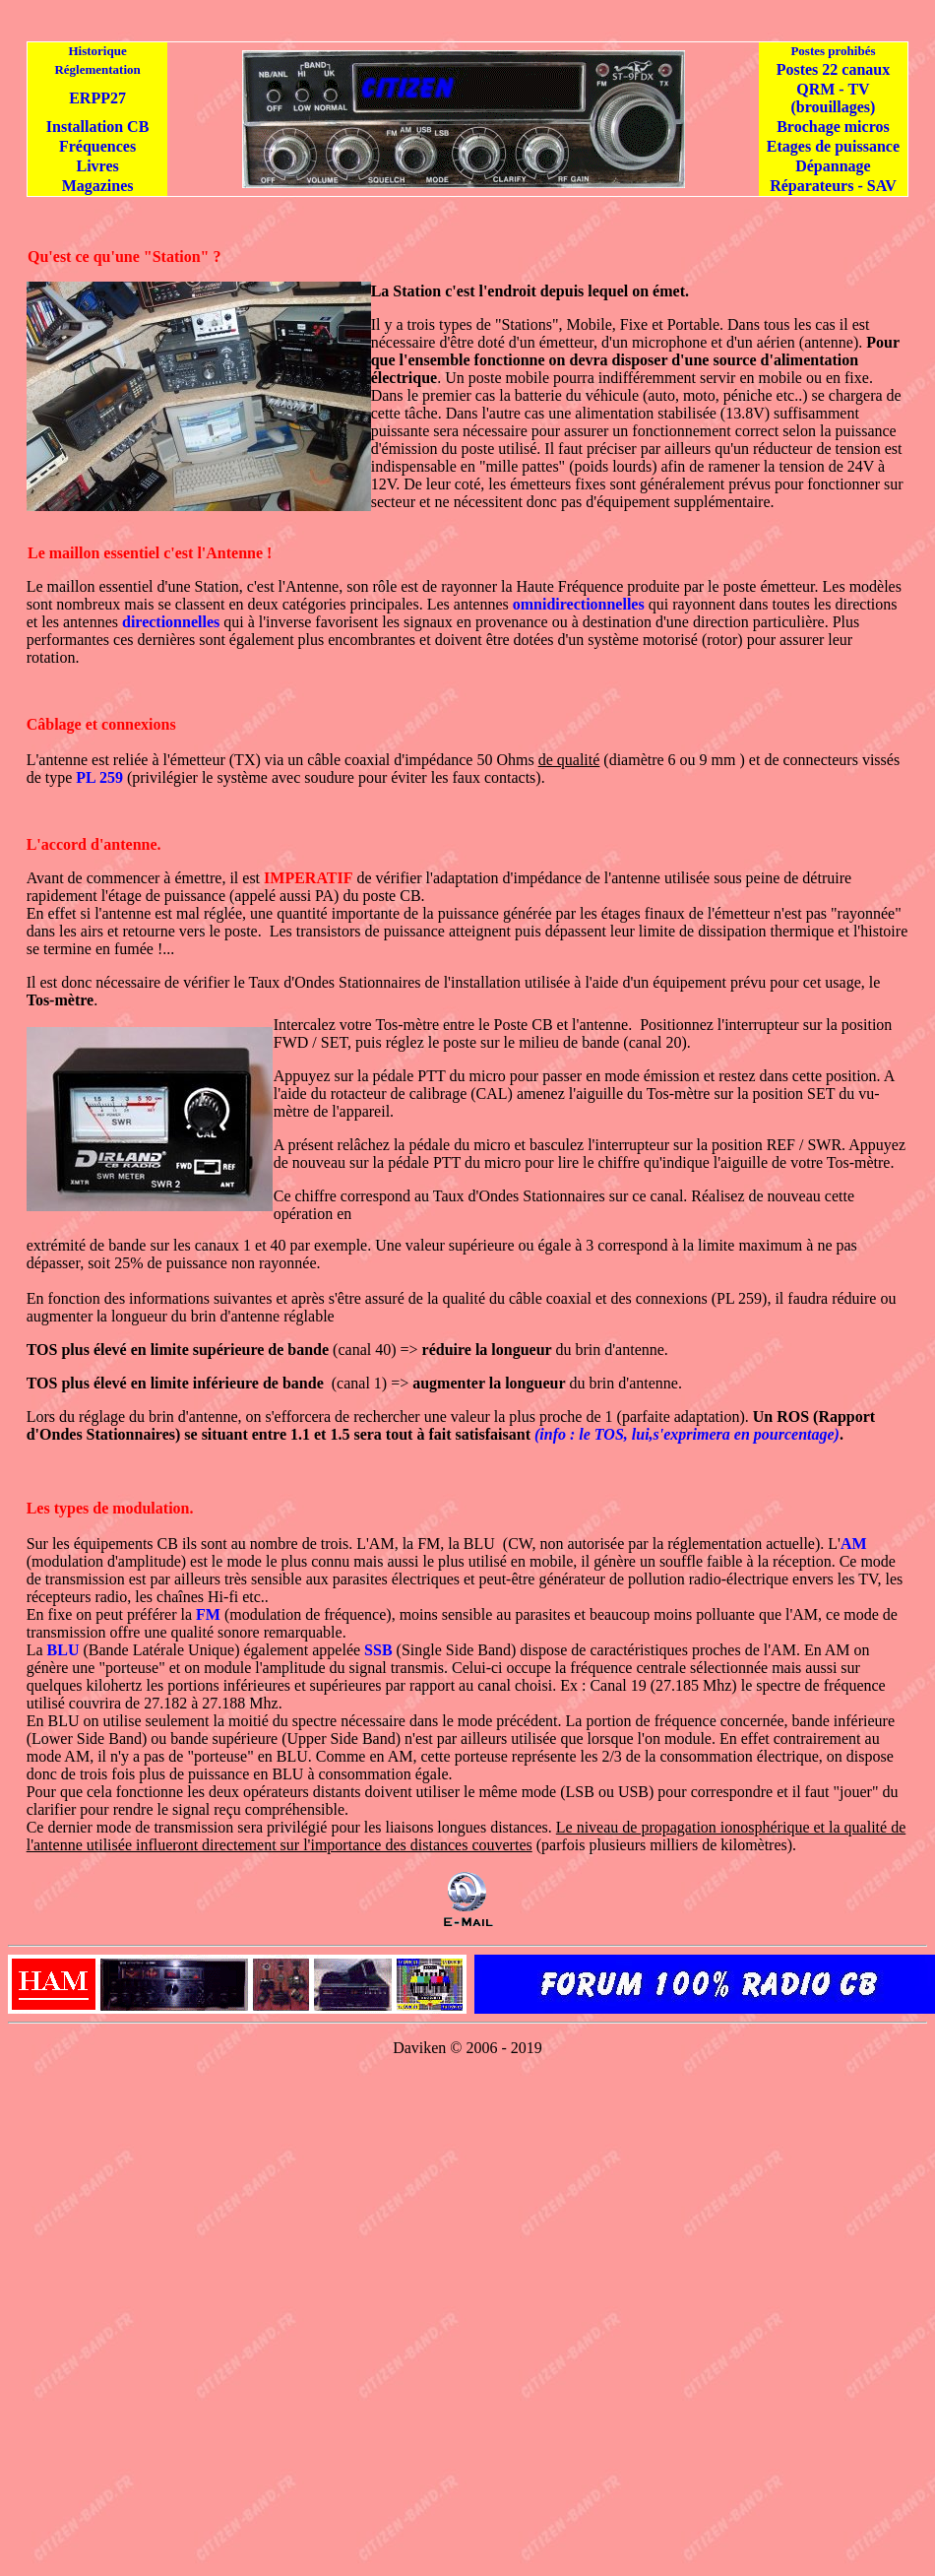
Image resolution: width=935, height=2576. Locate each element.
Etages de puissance (833, 146)
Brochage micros (833, 126)
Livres (97, 166)
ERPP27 (97, 98)
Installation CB (97, 126)
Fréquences (97, 146)
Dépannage (832, 166)
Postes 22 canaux (834, 69)
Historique (97, 50)
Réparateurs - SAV (833, 185)
